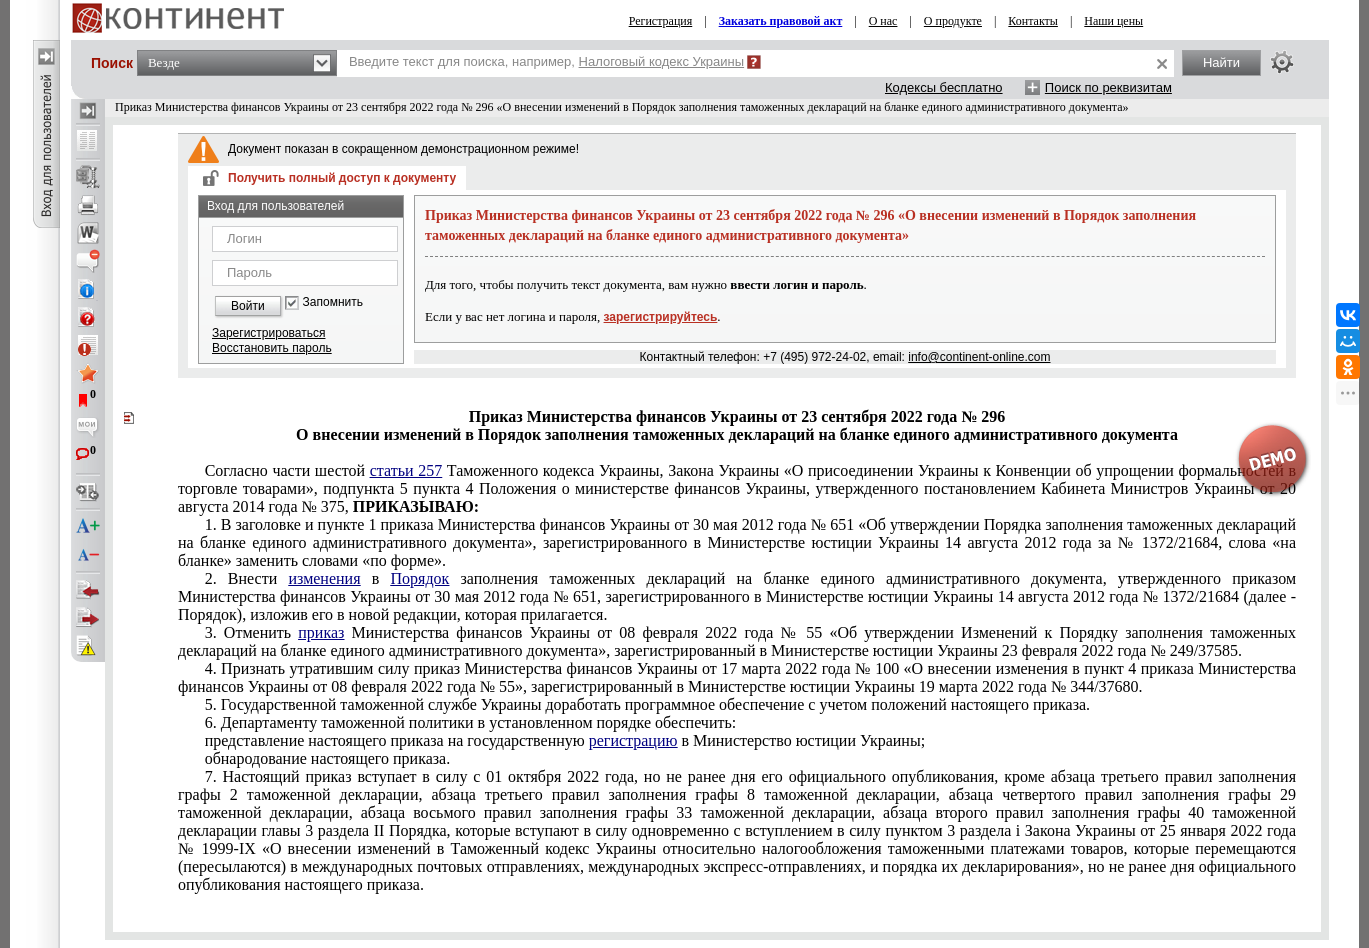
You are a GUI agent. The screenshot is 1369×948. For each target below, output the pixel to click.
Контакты (1033, 21)
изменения (324, 578)
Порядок (419, 578)
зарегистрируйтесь (661, 317)
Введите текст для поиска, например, (546, 61)
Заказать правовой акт (781, 21)
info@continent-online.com (979, 357)
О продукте (953, 21)
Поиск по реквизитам (1108, 87)
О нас (883, 21)
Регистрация (661, 21)
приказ (321, 632)
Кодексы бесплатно (944, 87)
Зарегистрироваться (268, 333)
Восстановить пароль (272, 348)
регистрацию (633, 740)
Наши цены (1113, 21)
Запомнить (333, 302)
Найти (1221, 62)
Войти (248, 306)
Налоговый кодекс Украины (662, 61)
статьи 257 (406, 470)
